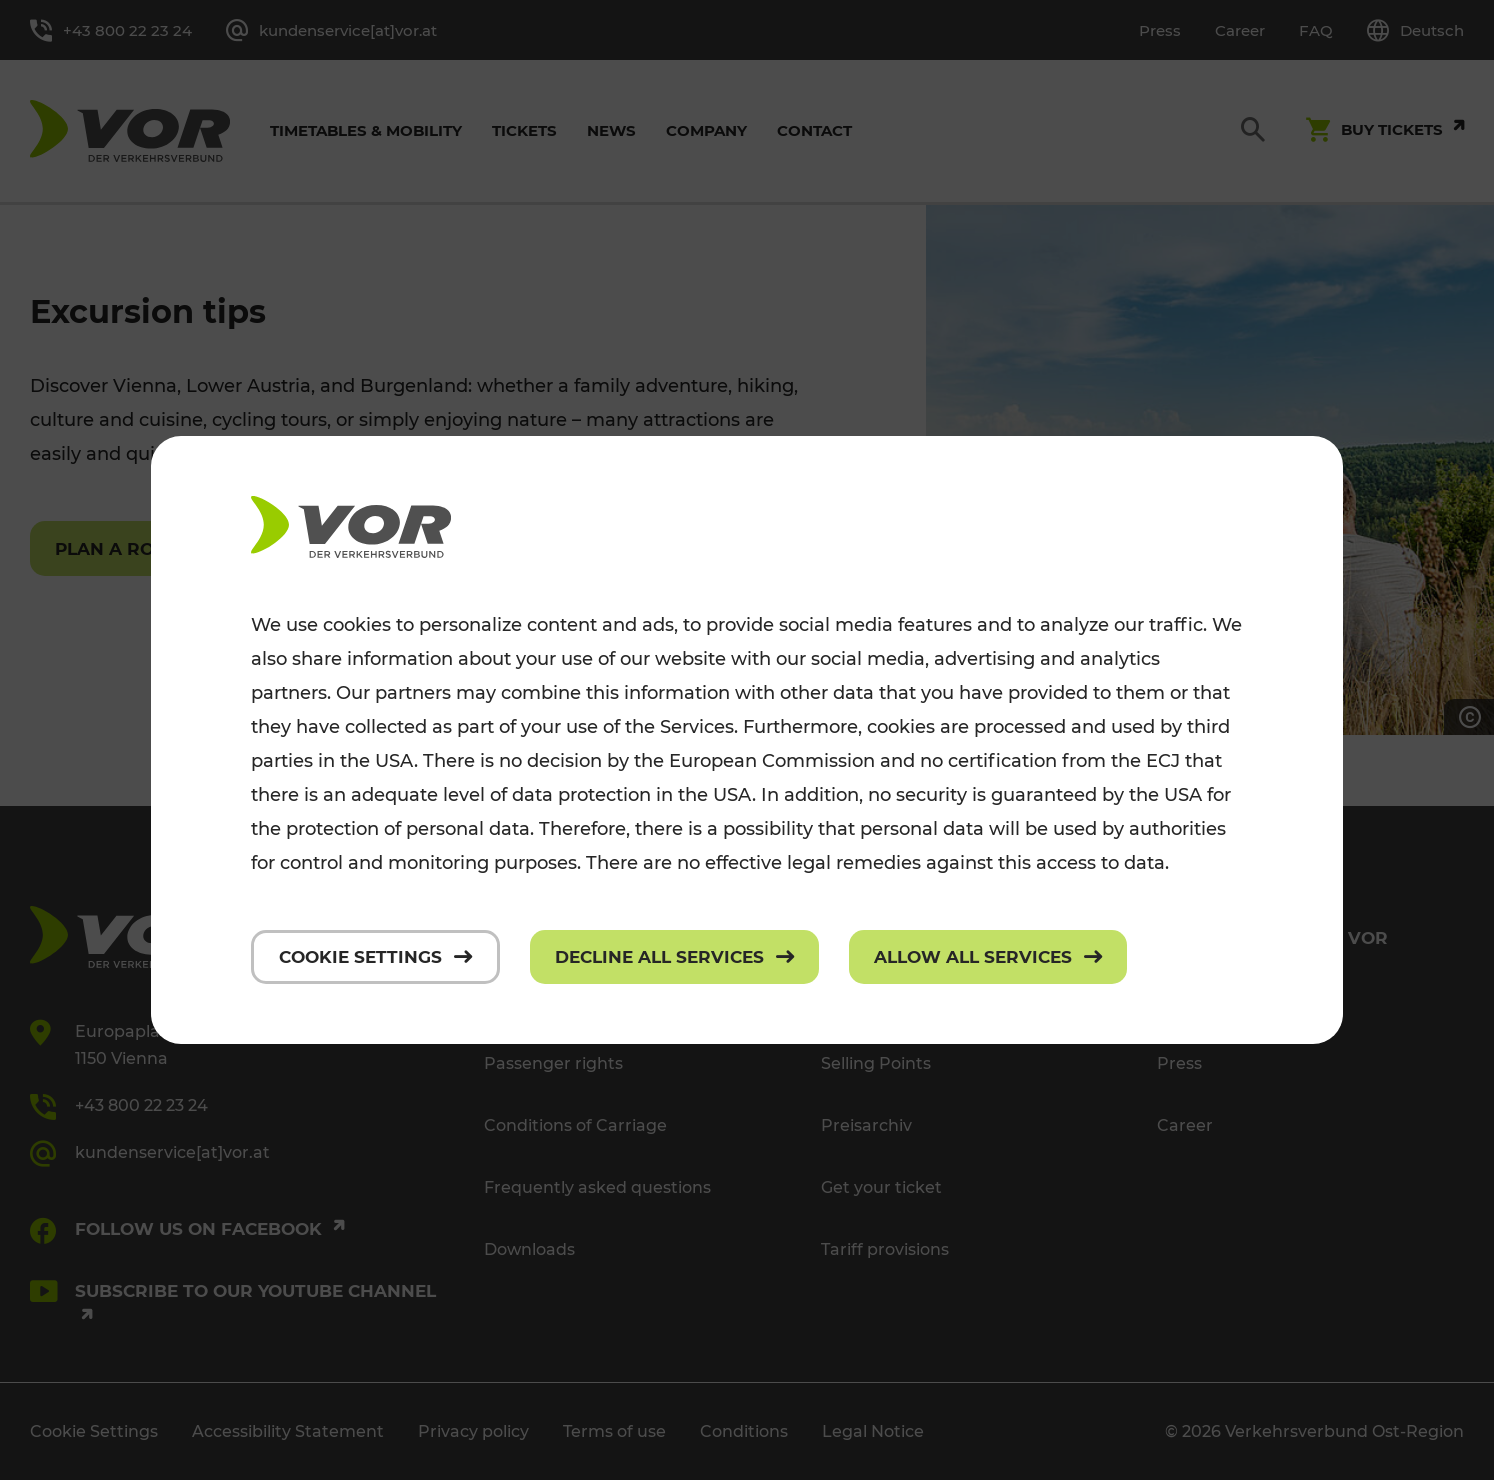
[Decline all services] (674, 957)
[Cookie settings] (375, 957)
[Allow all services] (988, 957)
